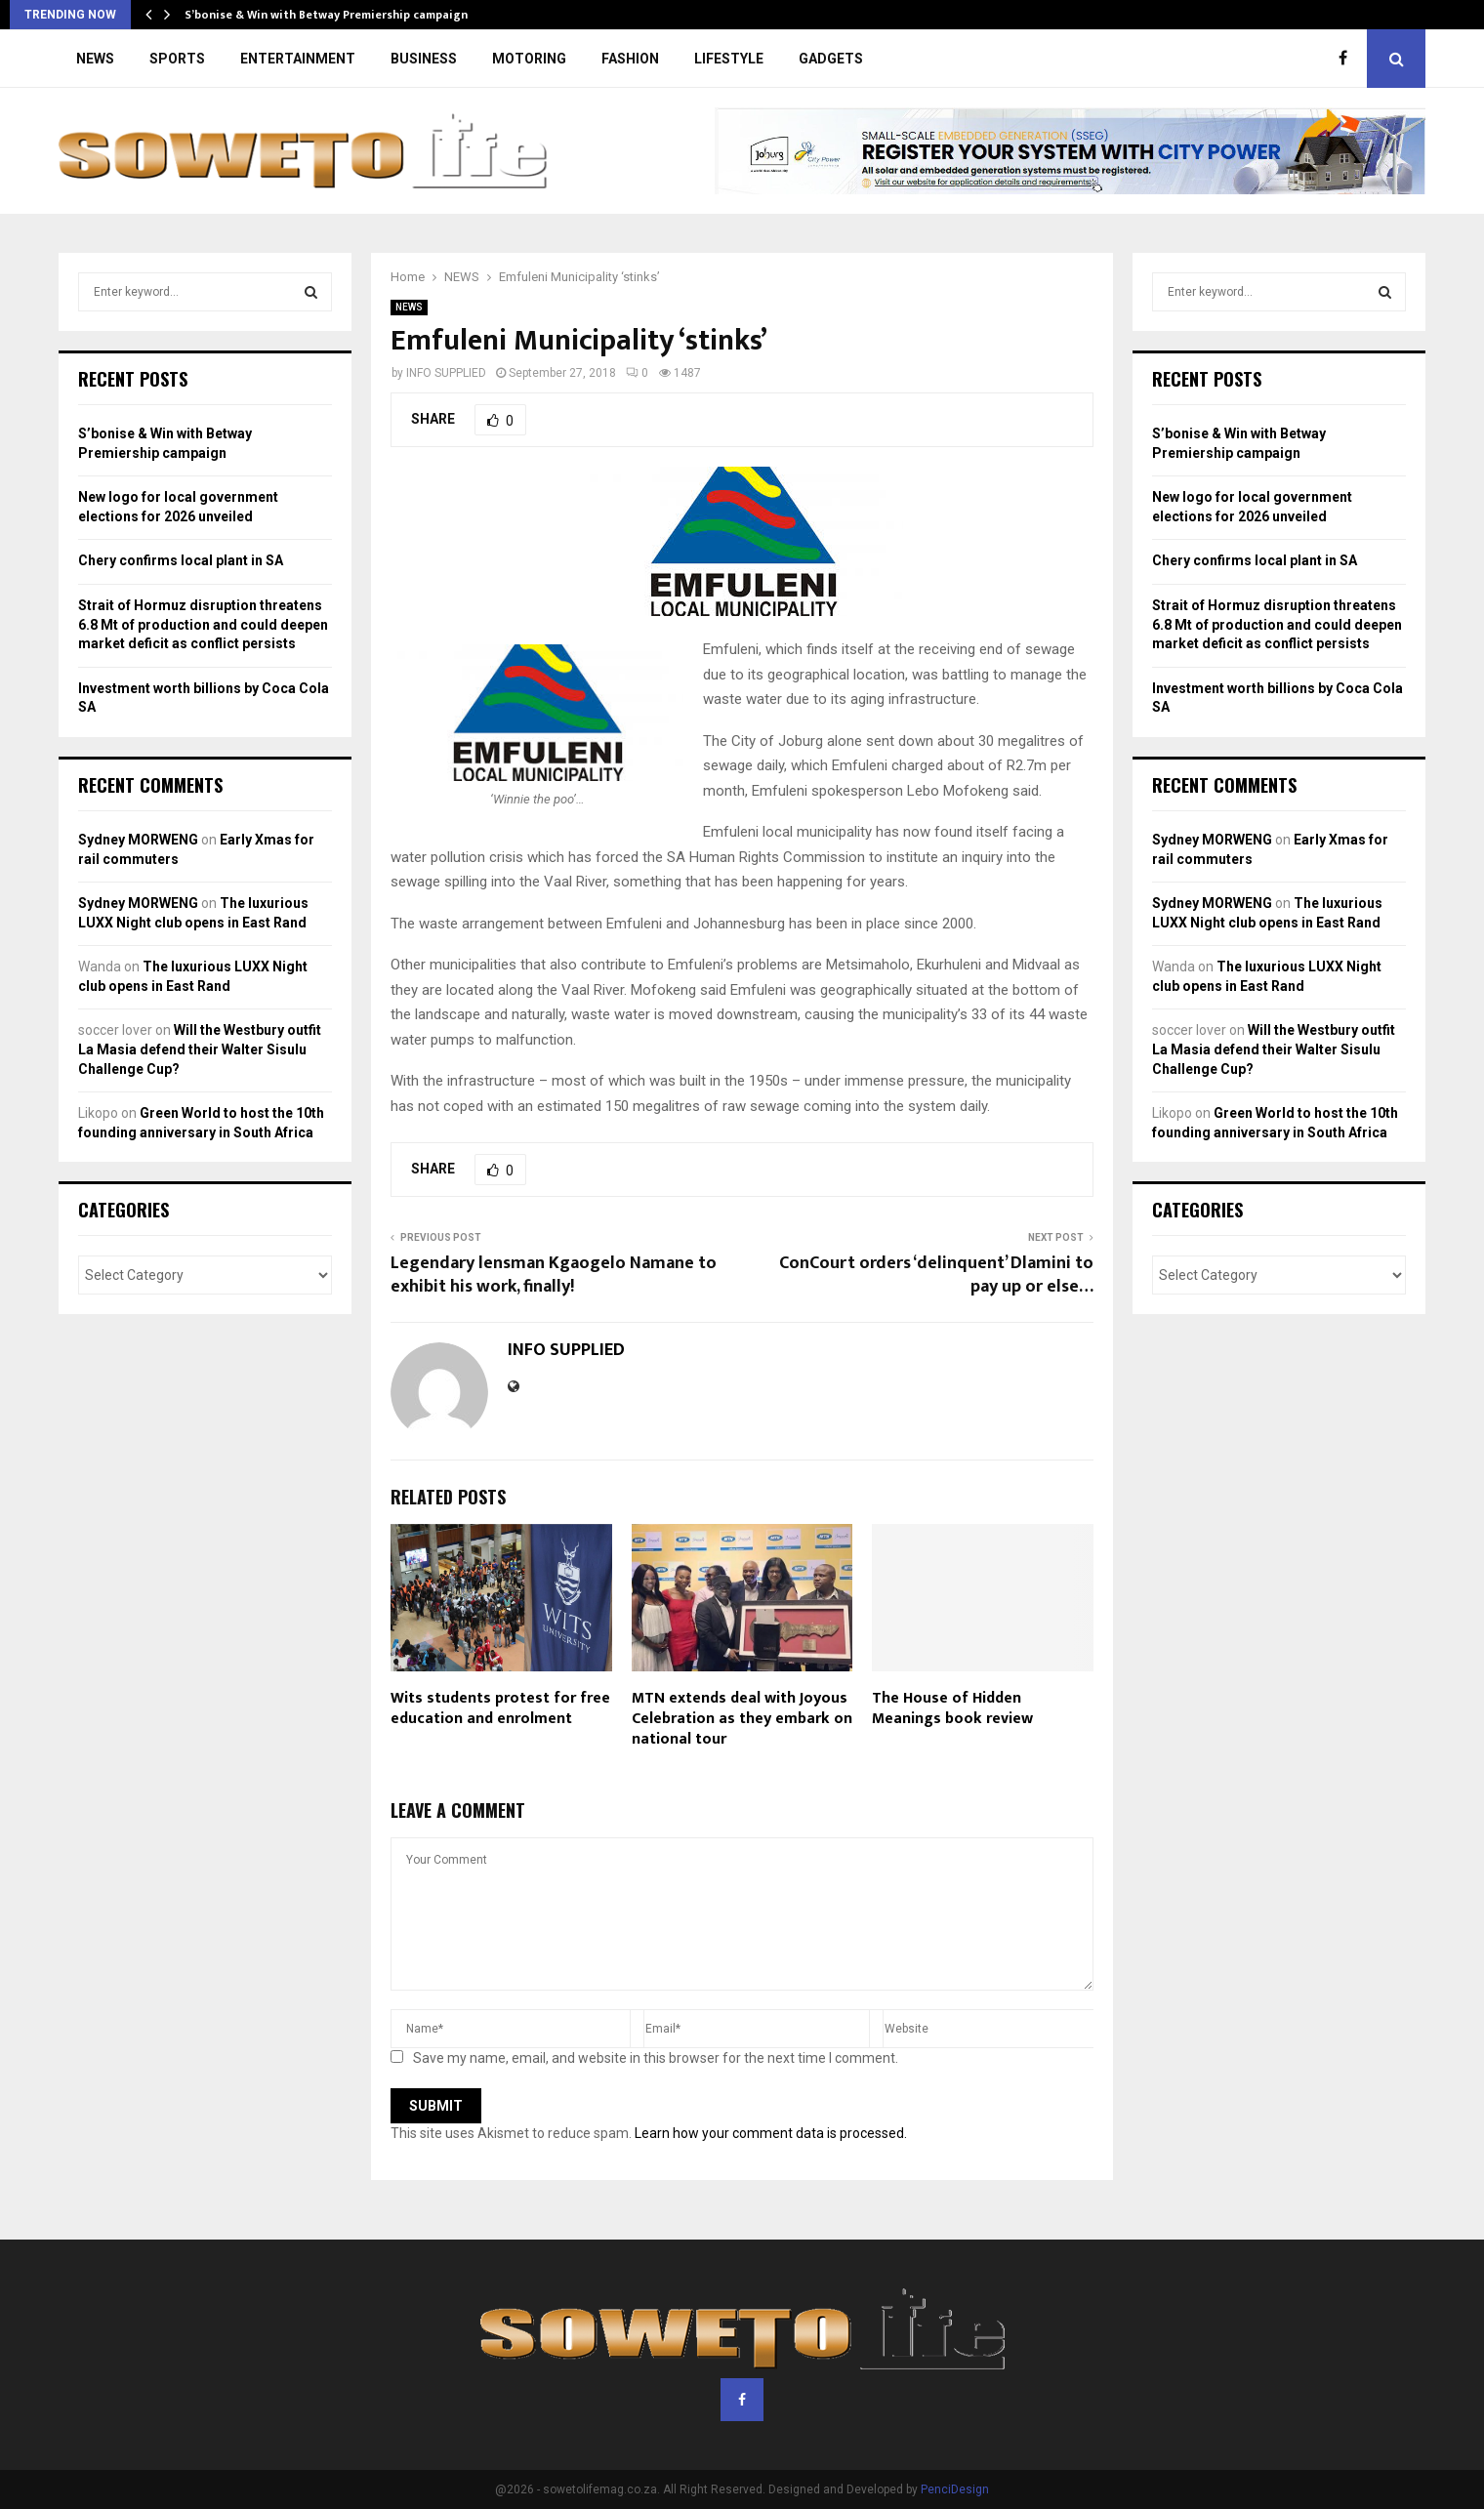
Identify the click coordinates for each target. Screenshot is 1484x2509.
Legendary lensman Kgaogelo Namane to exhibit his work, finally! (554, 1275)
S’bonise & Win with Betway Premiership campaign (326, 14)
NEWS (95, 58)
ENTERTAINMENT (297, 58)
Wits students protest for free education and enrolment (500, 1708)
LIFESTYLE (728, 58)
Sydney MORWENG (138, 839)
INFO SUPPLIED (446, 373)
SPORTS (177, 58)
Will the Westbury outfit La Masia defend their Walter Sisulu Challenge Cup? (199, 1049)
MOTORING (529, 58)
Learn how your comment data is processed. (771, 2133)
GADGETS (831, 58)
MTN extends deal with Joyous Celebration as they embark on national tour (742, 1718)
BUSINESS (424, 58)
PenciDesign (955, 2489)
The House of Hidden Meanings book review (952, 1708)
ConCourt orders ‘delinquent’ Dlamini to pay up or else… (936, 1275)
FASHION (630, 58)
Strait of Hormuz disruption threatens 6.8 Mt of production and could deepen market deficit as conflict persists (203, 624)
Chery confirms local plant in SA (180, 560)
